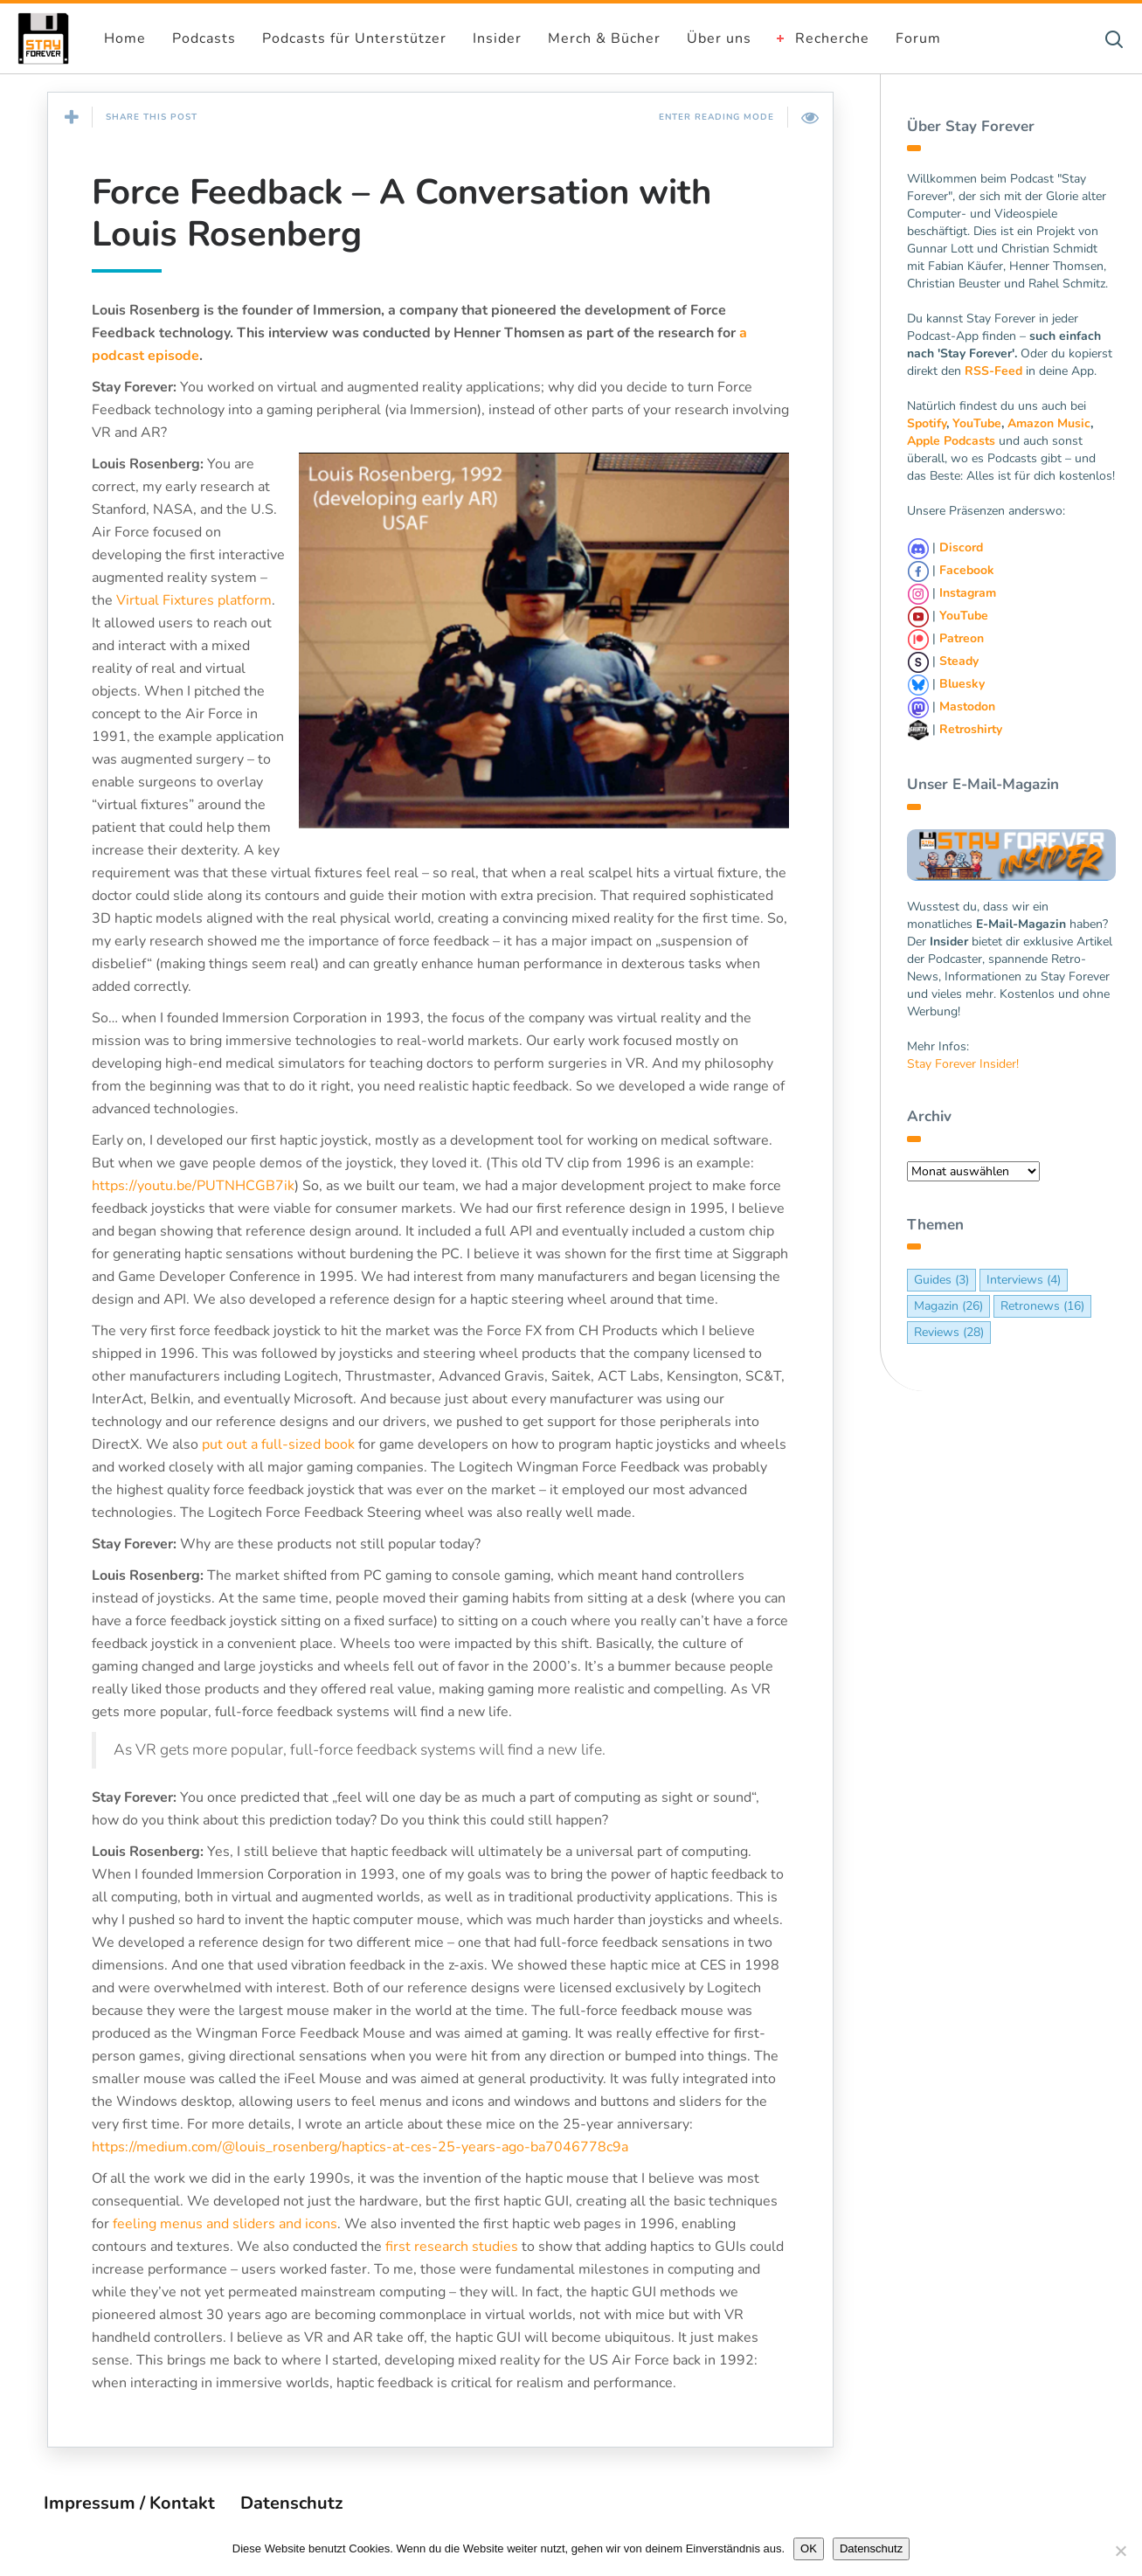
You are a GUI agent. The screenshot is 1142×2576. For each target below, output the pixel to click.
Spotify (926, 423)
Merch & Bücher (604, 38)
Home (125, 38)
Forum (918, 38)
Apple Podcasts (951, 441)
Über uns (719, 38)
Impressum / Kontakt (129, 2503)
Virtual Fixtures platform (194, 600)
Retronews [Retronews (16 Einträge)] (1042, 1306)
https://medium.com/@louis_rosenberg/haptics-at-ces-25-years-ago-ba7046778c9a (360, 2147)
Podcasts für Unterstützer (354, 38)
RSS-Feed (993, 371)
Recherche (832, 38)
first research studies (451, 2246)
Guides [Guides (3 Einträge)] (941, 1279)
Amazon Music (1048, 423)
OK (808, 2548)
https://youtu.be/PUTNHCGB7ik (193, 1185)
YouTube (976, 423)
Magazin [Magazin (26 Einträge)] (948, 1306)
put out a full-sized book (278, 1444)
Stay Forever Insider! (963, 1064)
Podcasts (204, 38)
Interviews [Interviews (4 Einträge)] (1023, 1279)
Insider (497, 38)
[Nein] (1120, 2550)
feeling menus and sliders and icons (225, 2223)
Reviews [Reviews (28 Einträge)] (949, 1332)
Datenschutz (291, 2503)
